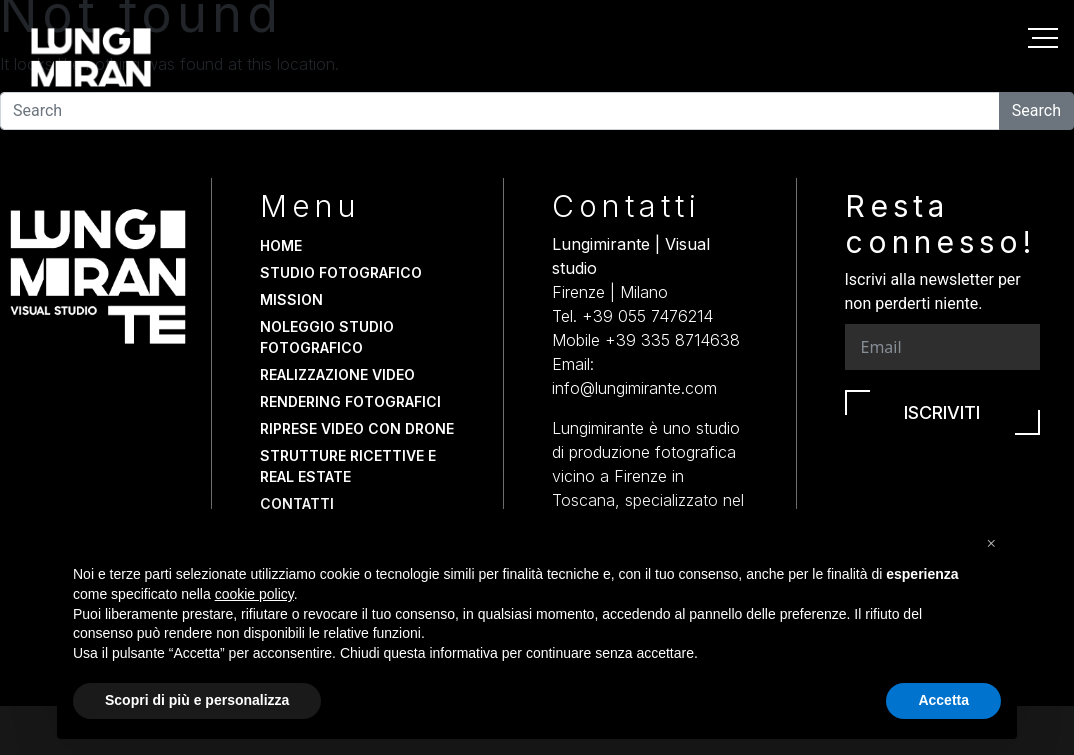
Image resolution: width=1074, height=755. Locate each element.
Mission (291, 299)
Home (281, 245)
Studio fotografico (341, 272)
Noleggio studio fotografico (327, 337)
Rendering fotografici (350, 401)
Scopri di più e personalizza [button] (197, 700)
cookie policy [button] (254, 594)
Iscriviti (942, 412)
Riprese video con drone (357, 428)
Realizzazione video (337, 374)
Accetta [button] (943, 700)
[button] (991, 541)
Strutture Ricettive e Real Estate (348, 466)
